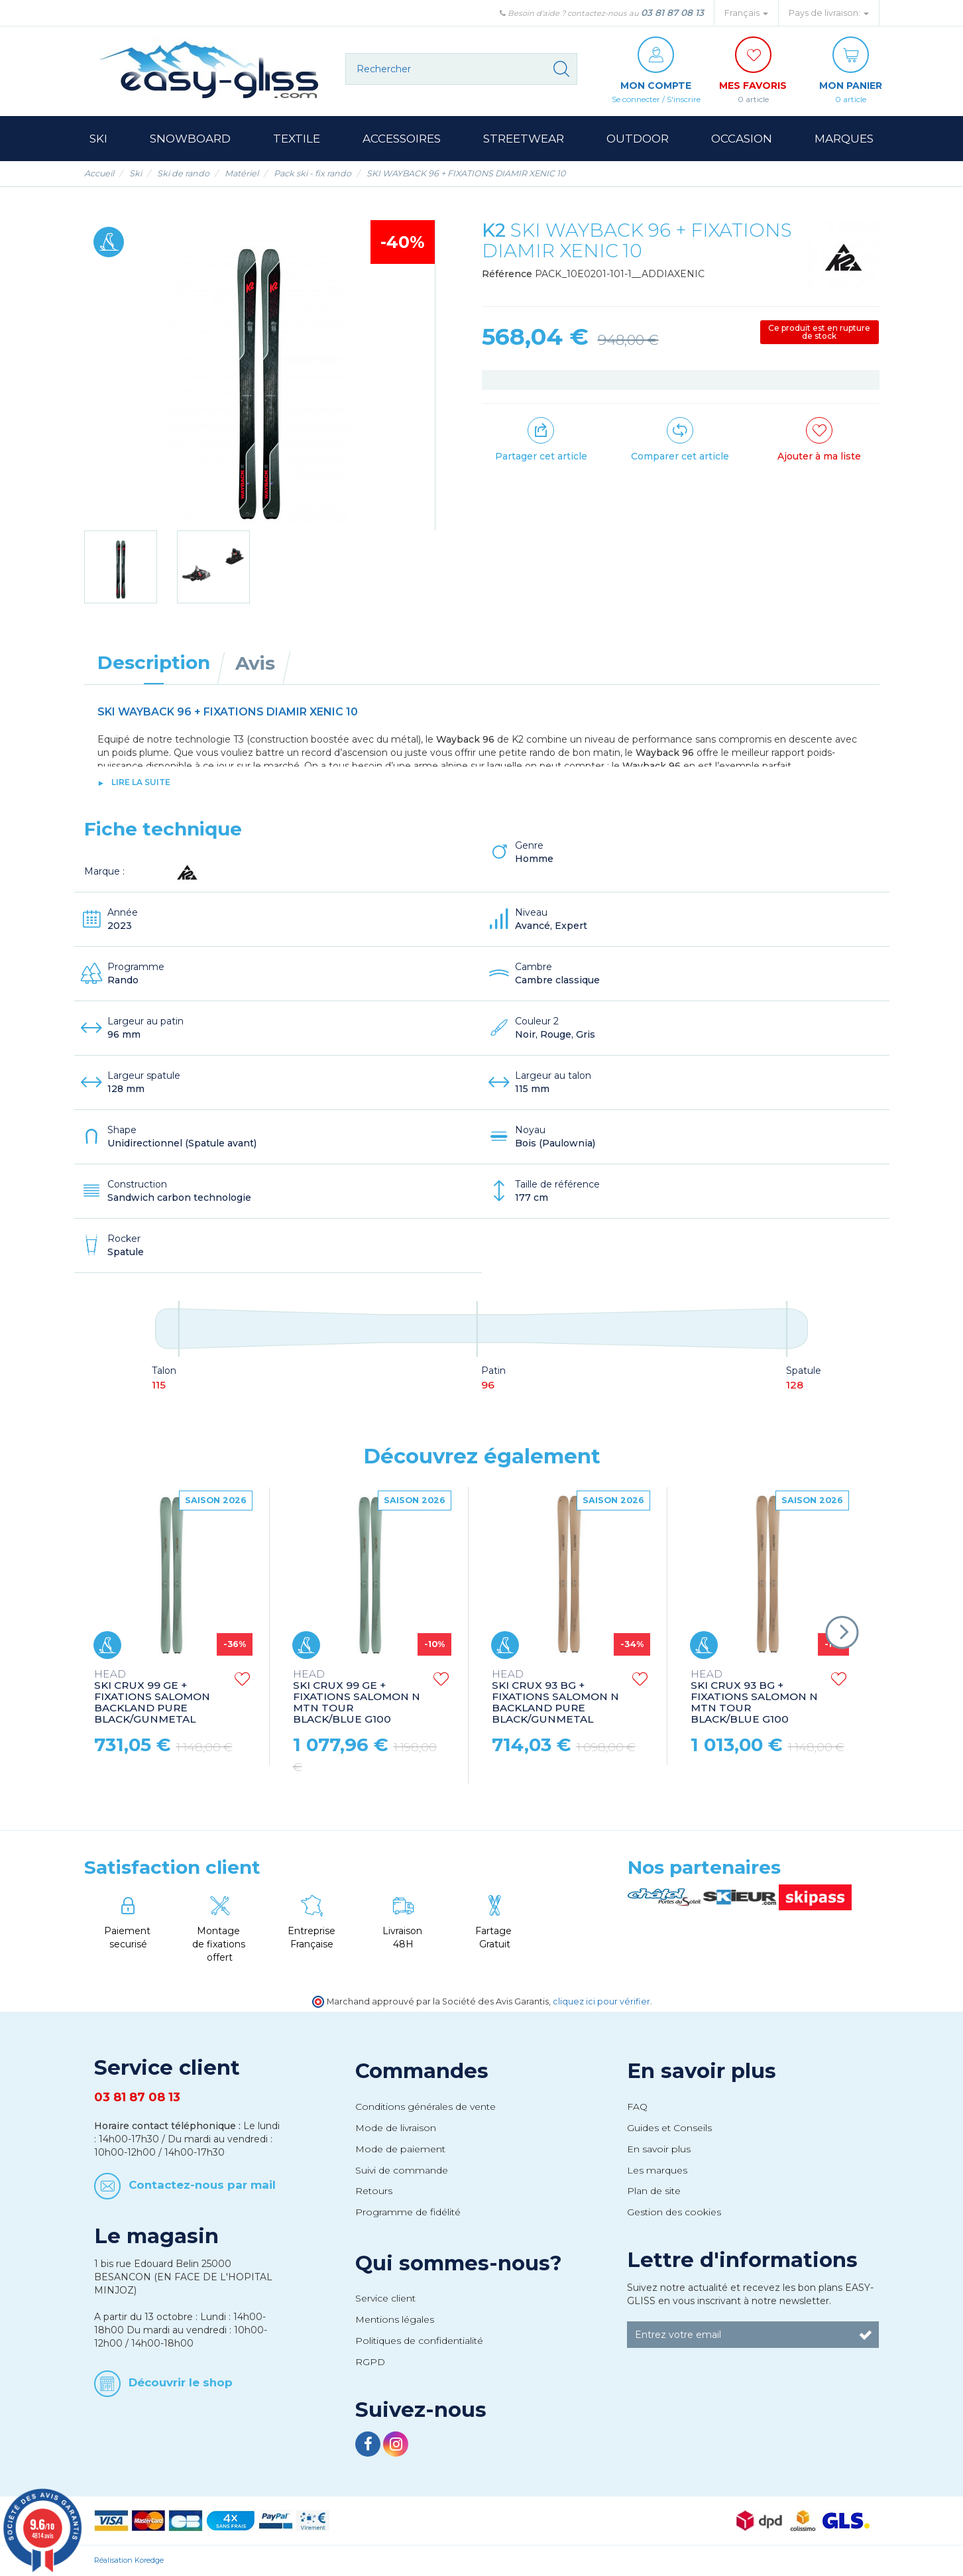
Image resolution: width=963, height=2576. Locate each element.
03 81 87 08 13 (672, 12)
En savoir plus (701, 2070)
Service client (385, 2298)
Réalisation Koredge (129, 2560)
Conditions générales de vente (425, 2107)
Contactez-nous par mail (202, 2184)
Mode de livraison (395, 2128)
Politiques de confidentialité (419, 2341)
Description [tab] (153, 662)
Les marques (657, 2170)
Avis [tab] (255, 663)
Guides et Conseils (669, 2128)
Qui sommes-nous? (458, 2263)
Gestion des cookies (674, 2212)
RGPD (370, 2362)
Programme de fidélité (408, 2212)
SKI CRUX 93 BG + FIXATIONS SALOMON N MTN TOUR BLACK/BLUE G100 (754, 1697)
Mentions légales (394, 2319)
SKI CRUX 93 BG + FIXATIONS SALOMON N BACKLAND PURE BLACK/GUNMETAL (555, 1697)
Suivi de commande (401, 2170)
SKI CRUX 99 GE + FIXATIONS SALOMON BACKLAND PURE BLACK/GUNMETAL (152, 1697)
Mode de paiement (400, 2149)
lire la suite (140, 782)
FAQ (637, 2107)
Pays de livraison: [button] (829, 13)
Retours (373, 2191)
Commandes (421, 2070)
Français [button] (746, 13)
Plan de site (654, 2191)
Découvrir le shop (181, 2381)
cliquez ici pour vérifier (601, 2001)
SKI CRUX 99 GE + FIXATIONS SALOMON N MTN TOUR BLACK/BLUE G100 (356, 1697)
